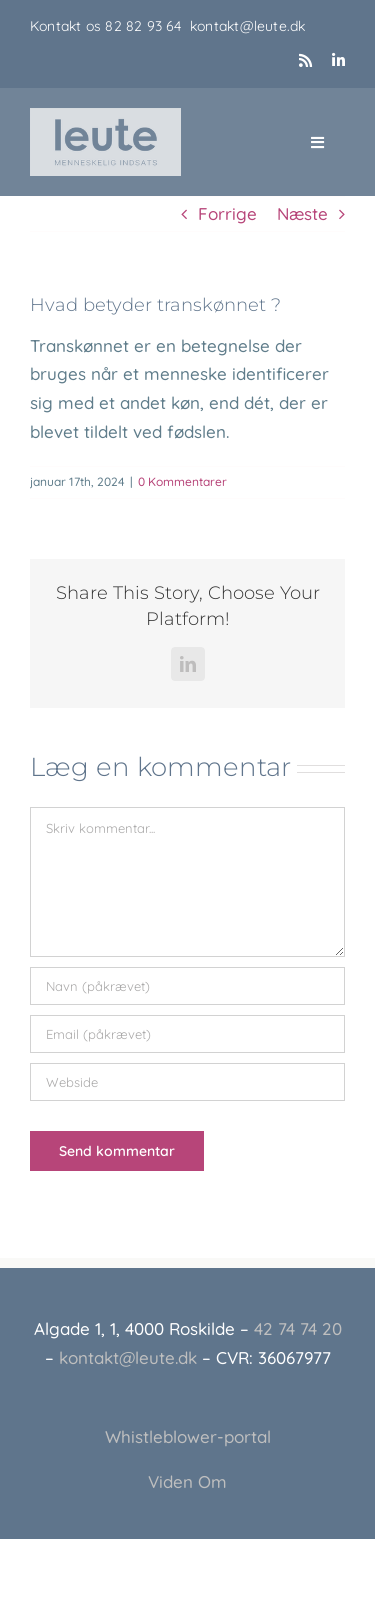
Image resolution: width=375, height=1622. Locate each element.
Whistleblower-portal (188, 1436)
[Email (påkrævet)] (187, 1034)
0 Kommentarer (182, 481)
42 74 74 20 (298, 1328)
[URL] (187, 1082)
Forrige (227, 213)
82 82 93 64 (147, 26)
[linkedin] (338, 60)
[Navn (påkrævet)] (187, 986)
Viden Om (187, 1481)
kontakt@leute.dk (247, 26)
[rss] (305, 60)
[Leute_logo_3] (105, 116)
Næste (302, 213)
